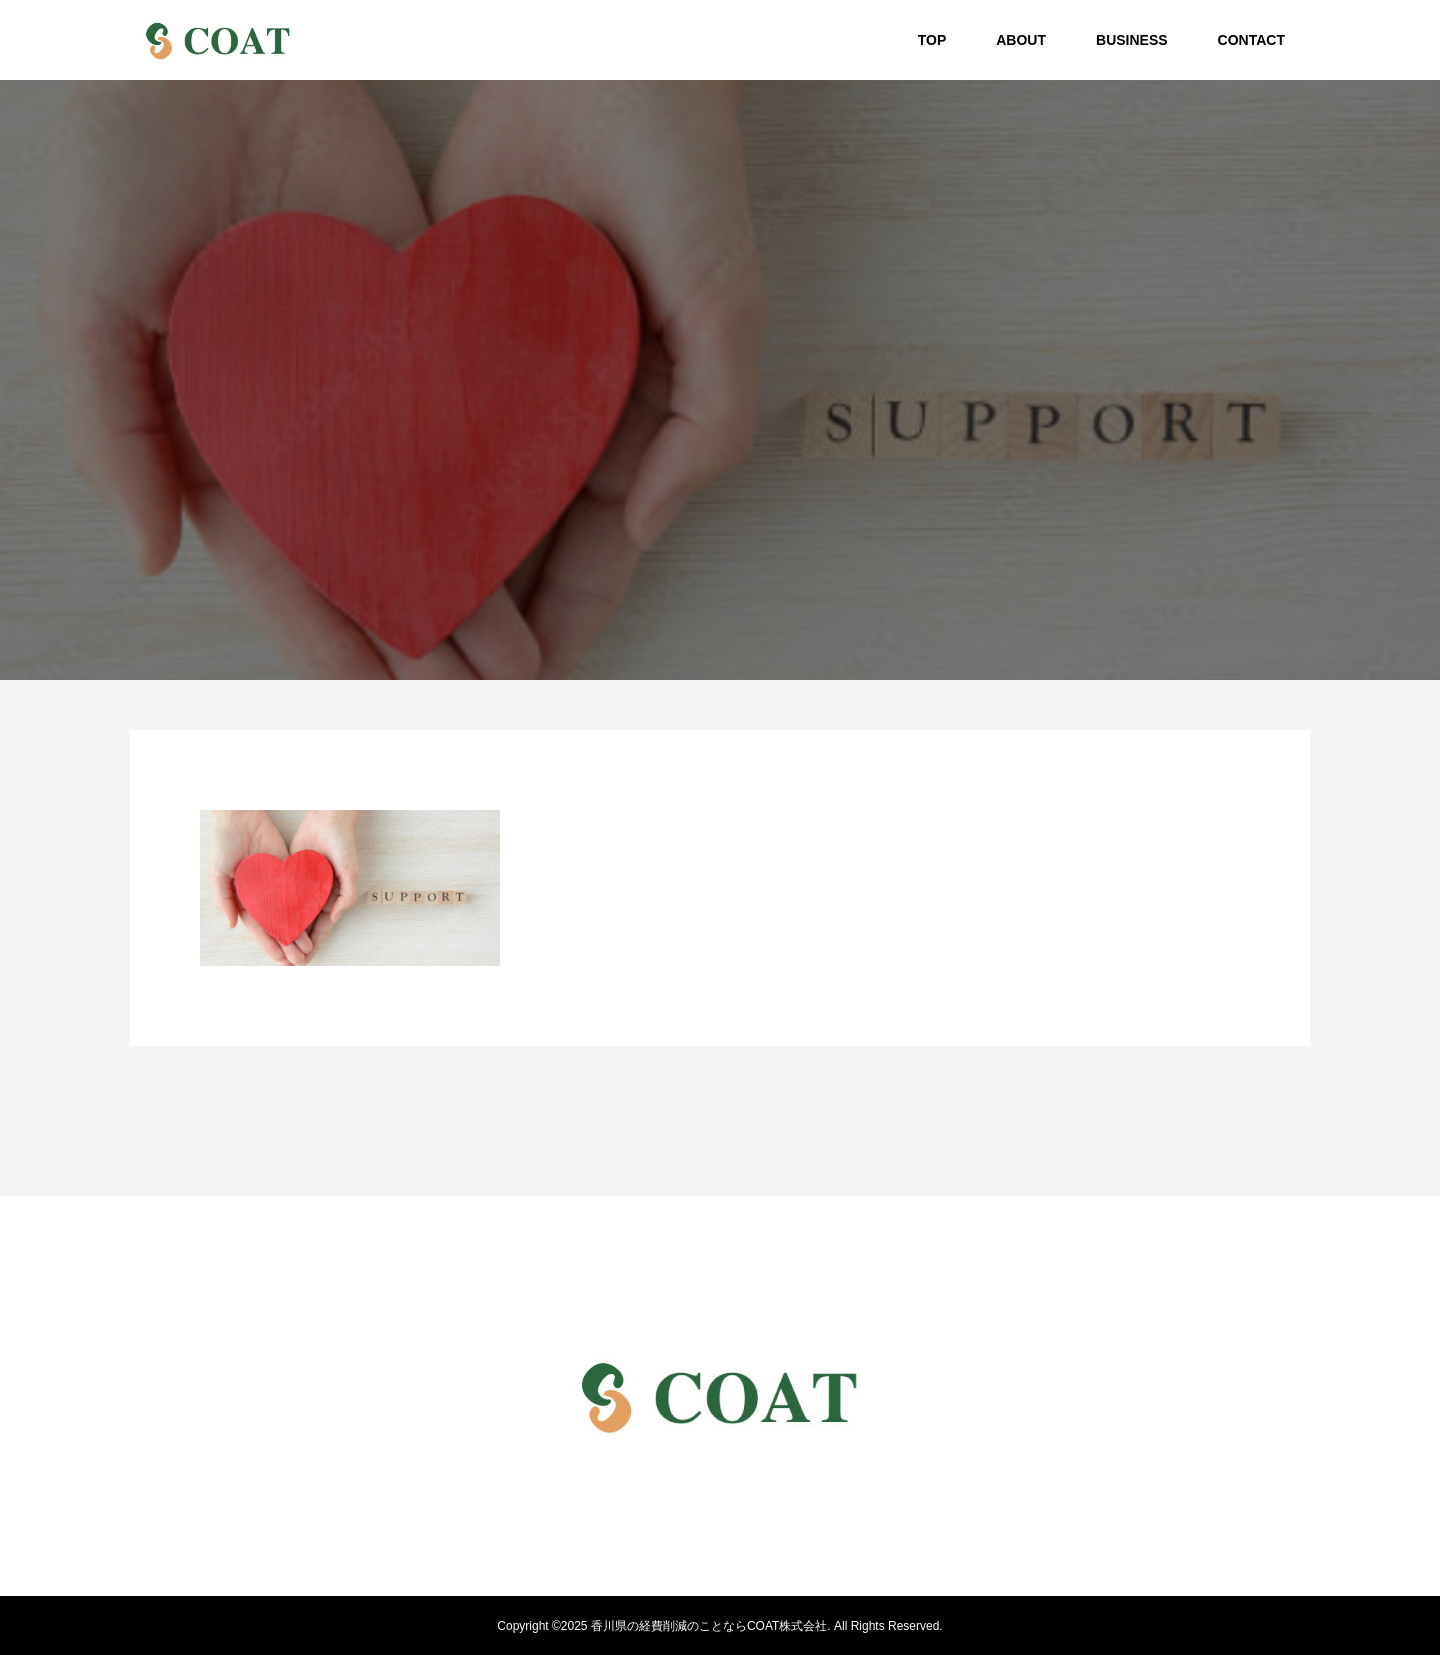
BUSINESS (1132, 40)
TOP (932, 40)
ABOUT (1021, 40)
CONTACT (1251, 40)
